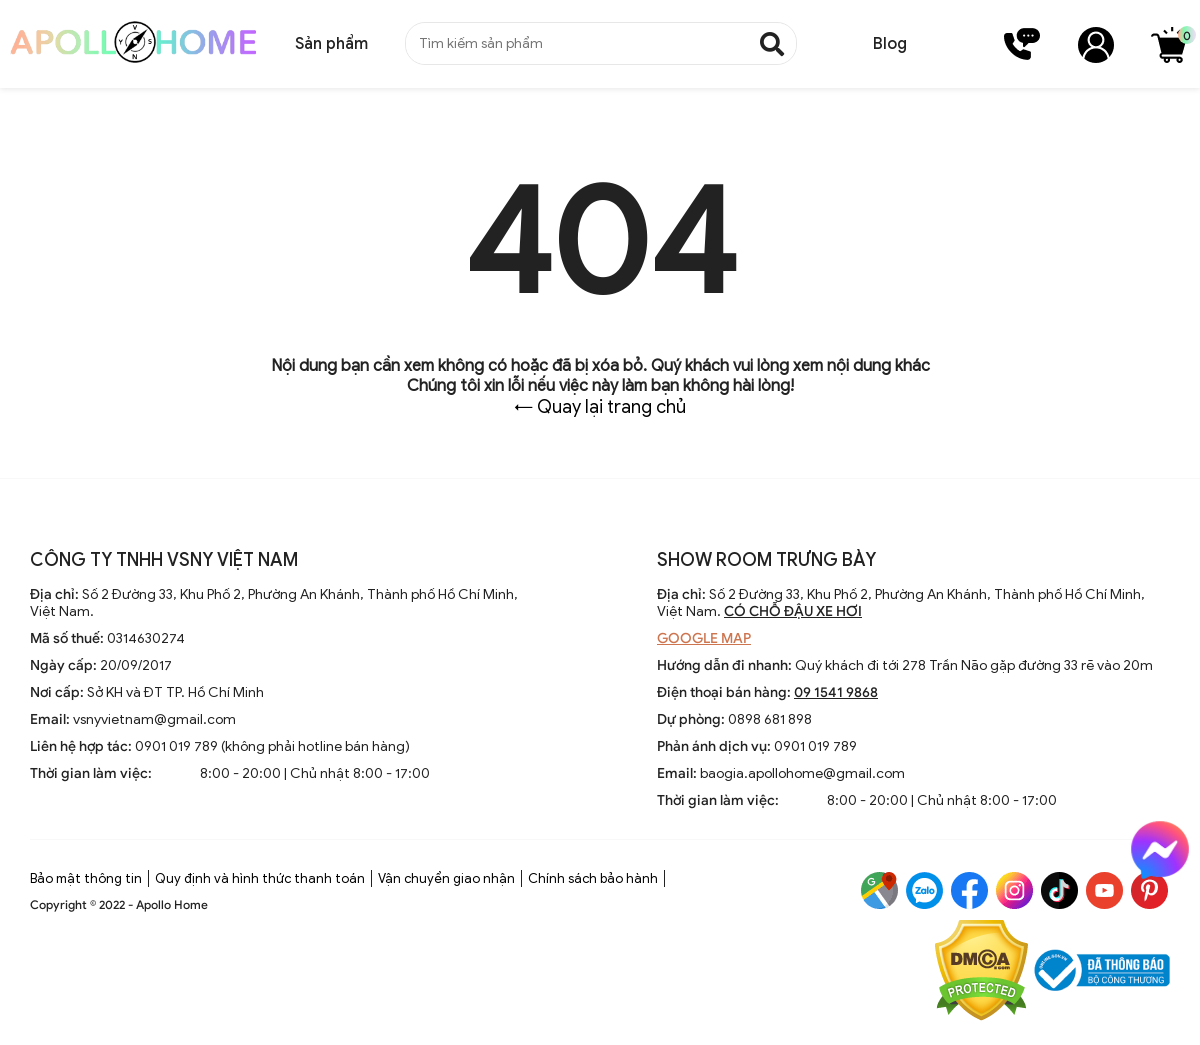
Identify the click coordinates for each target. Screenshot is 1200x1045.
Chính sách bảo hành (593, 878)
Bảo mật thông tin (86, 878)
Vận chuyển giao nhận (446, 878)
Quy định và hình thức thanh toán (260, 878)
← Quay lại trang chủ (600, 407)
